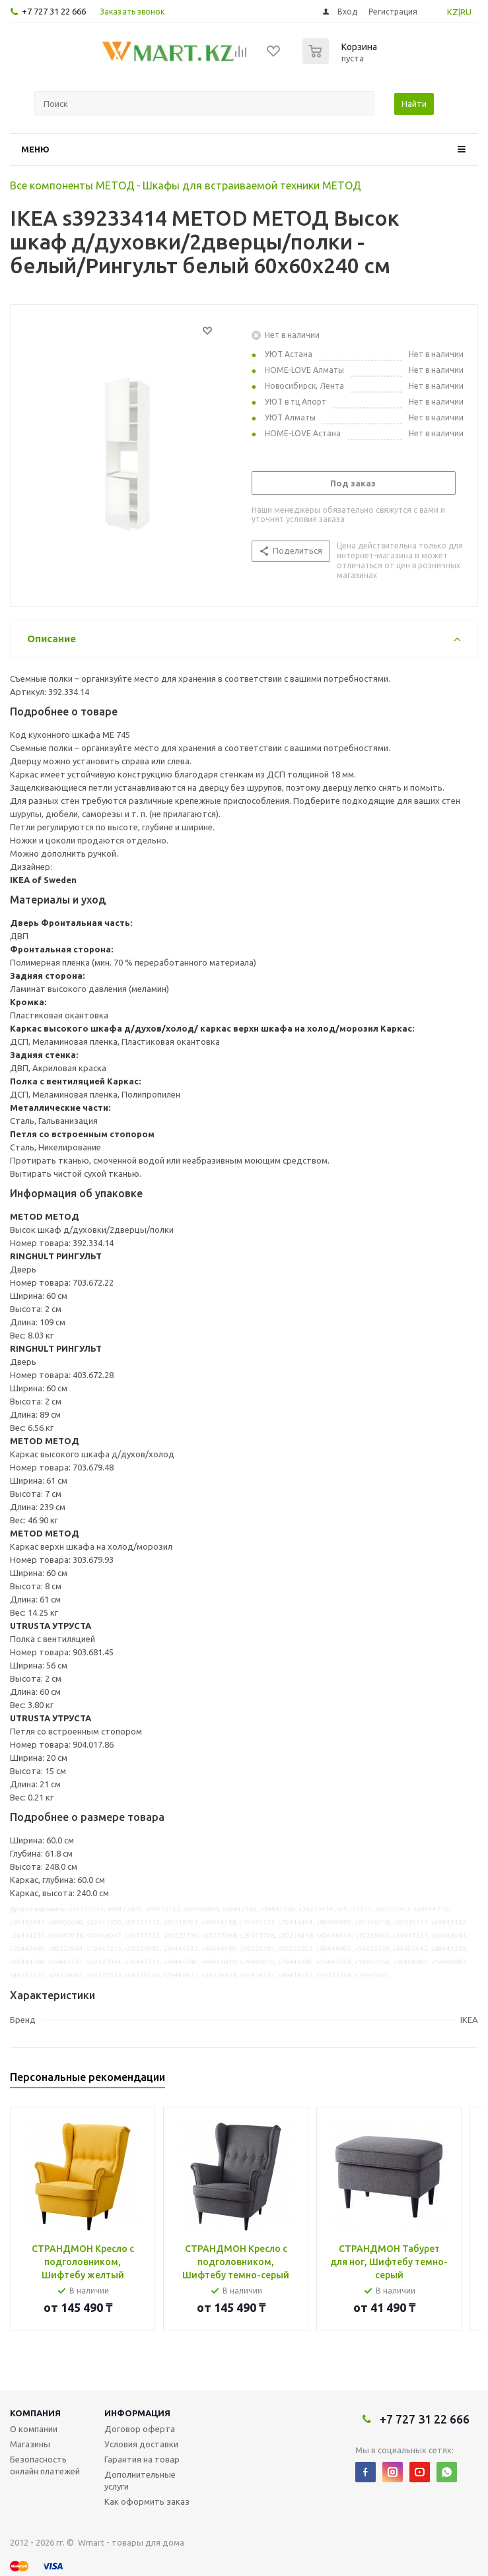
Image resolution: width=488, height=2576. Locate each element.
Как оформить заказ (147, 2501)
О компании (33, 2428)
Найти (414, 103)
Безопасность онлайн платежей (45, 2465)
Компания (35, 2413)
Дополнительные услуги (140, 2480)
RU (465, 12)
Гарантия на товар (142, 2459)
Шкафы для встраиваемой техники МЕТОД (252, 185)
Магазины (30, 2444)
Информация (137, 2413)
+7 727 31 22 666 (54, 11)
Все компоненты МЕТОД (72, 185)
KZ (452, 12)
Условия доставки (141, 2444)
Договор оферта (139, 2428)
